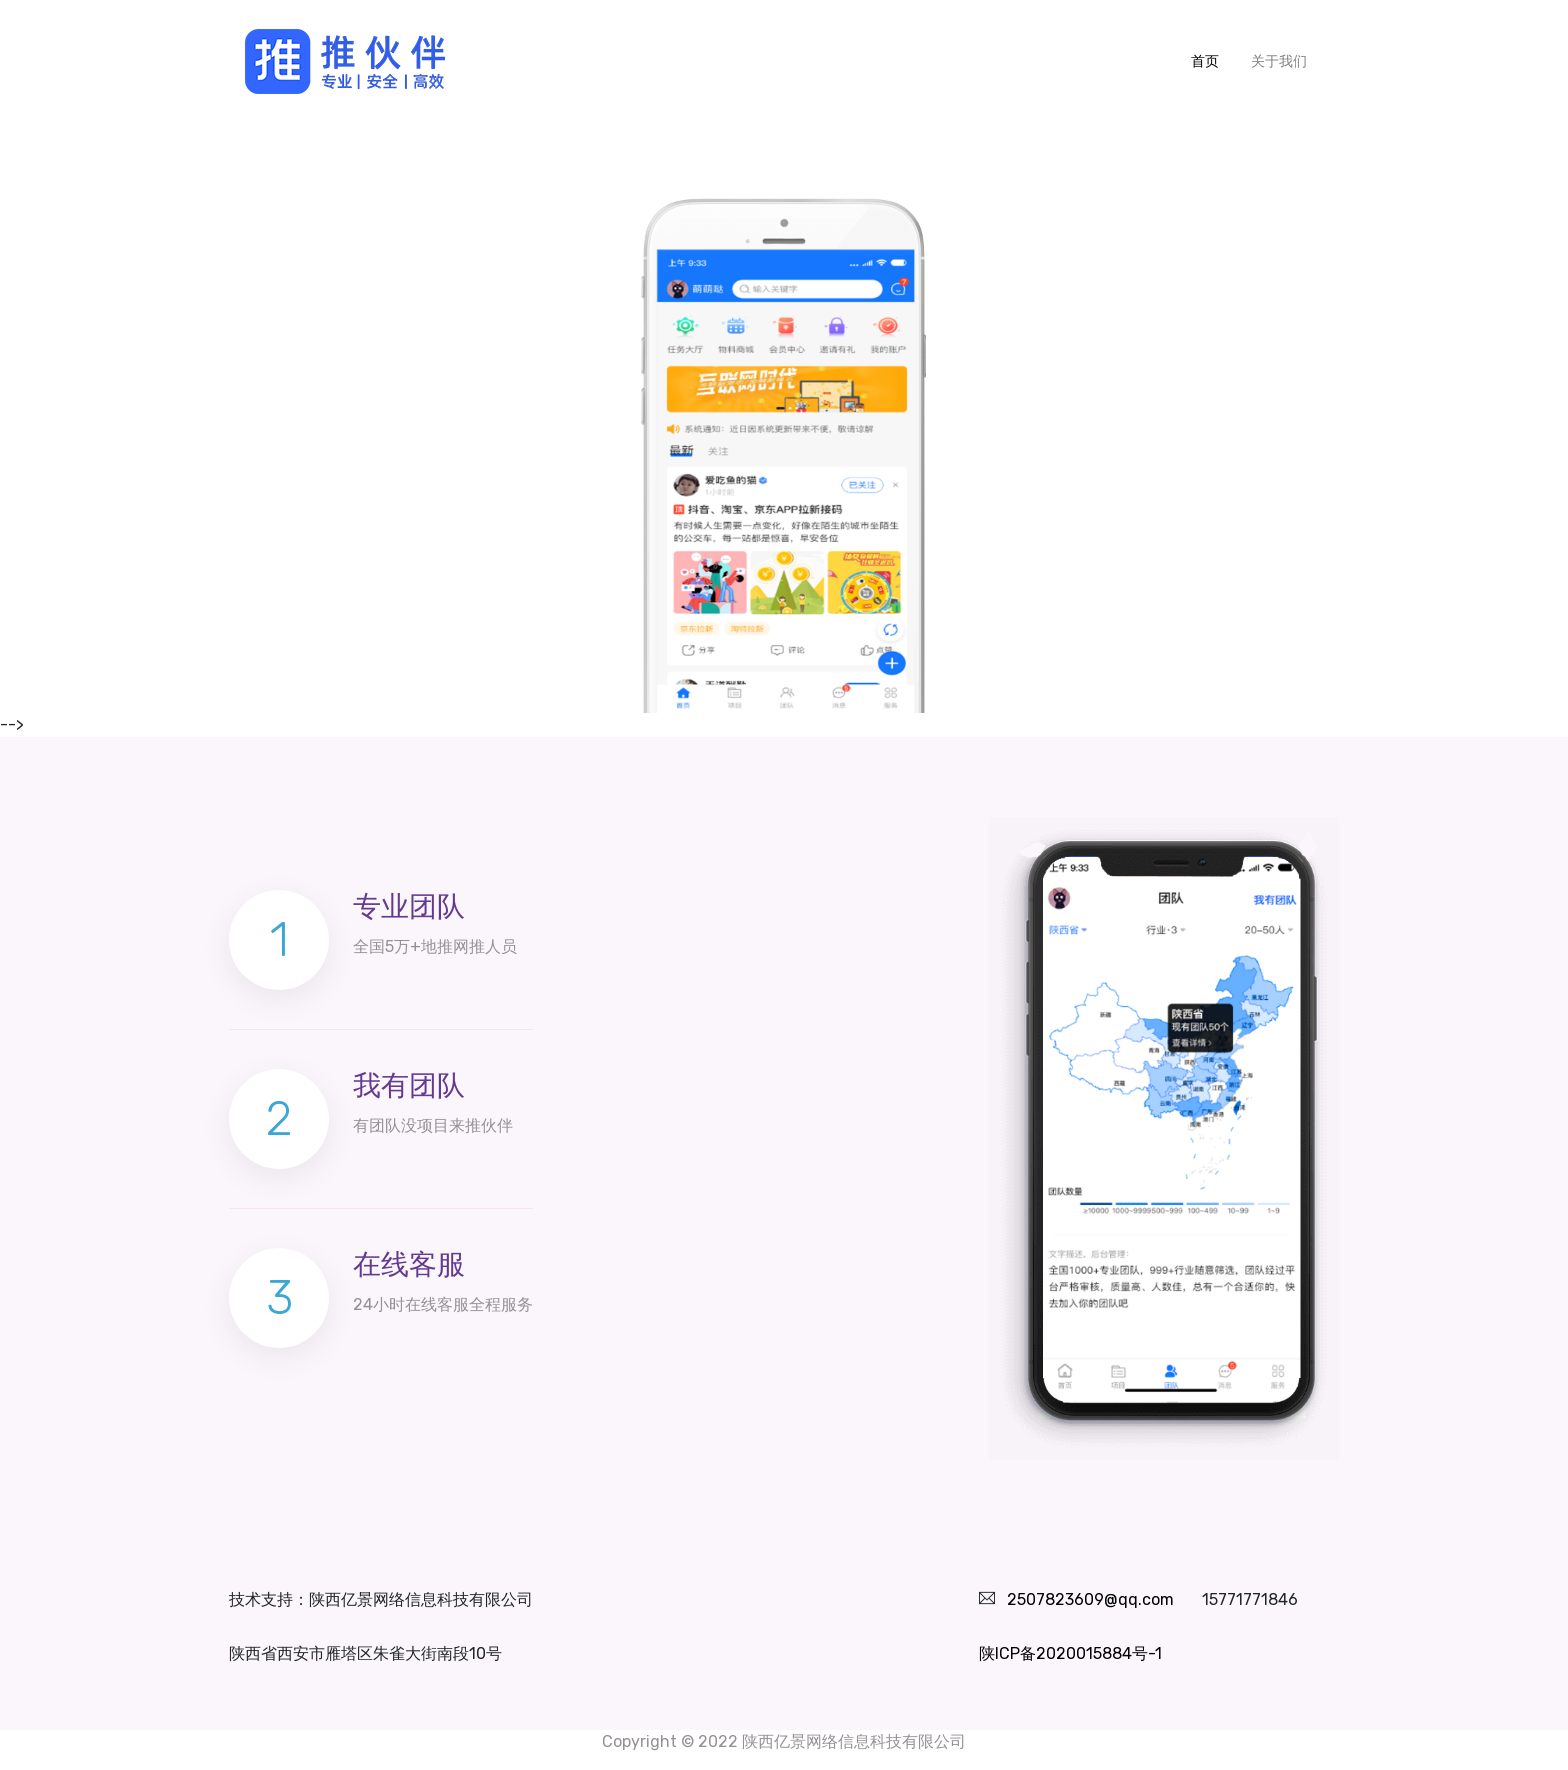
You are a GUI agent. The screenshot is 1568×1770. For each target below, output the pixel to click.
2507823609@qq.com (1090, 1599)
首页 (1213, 60)
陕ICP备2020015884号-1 (1070, 1653)
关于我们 (1279, 61)
